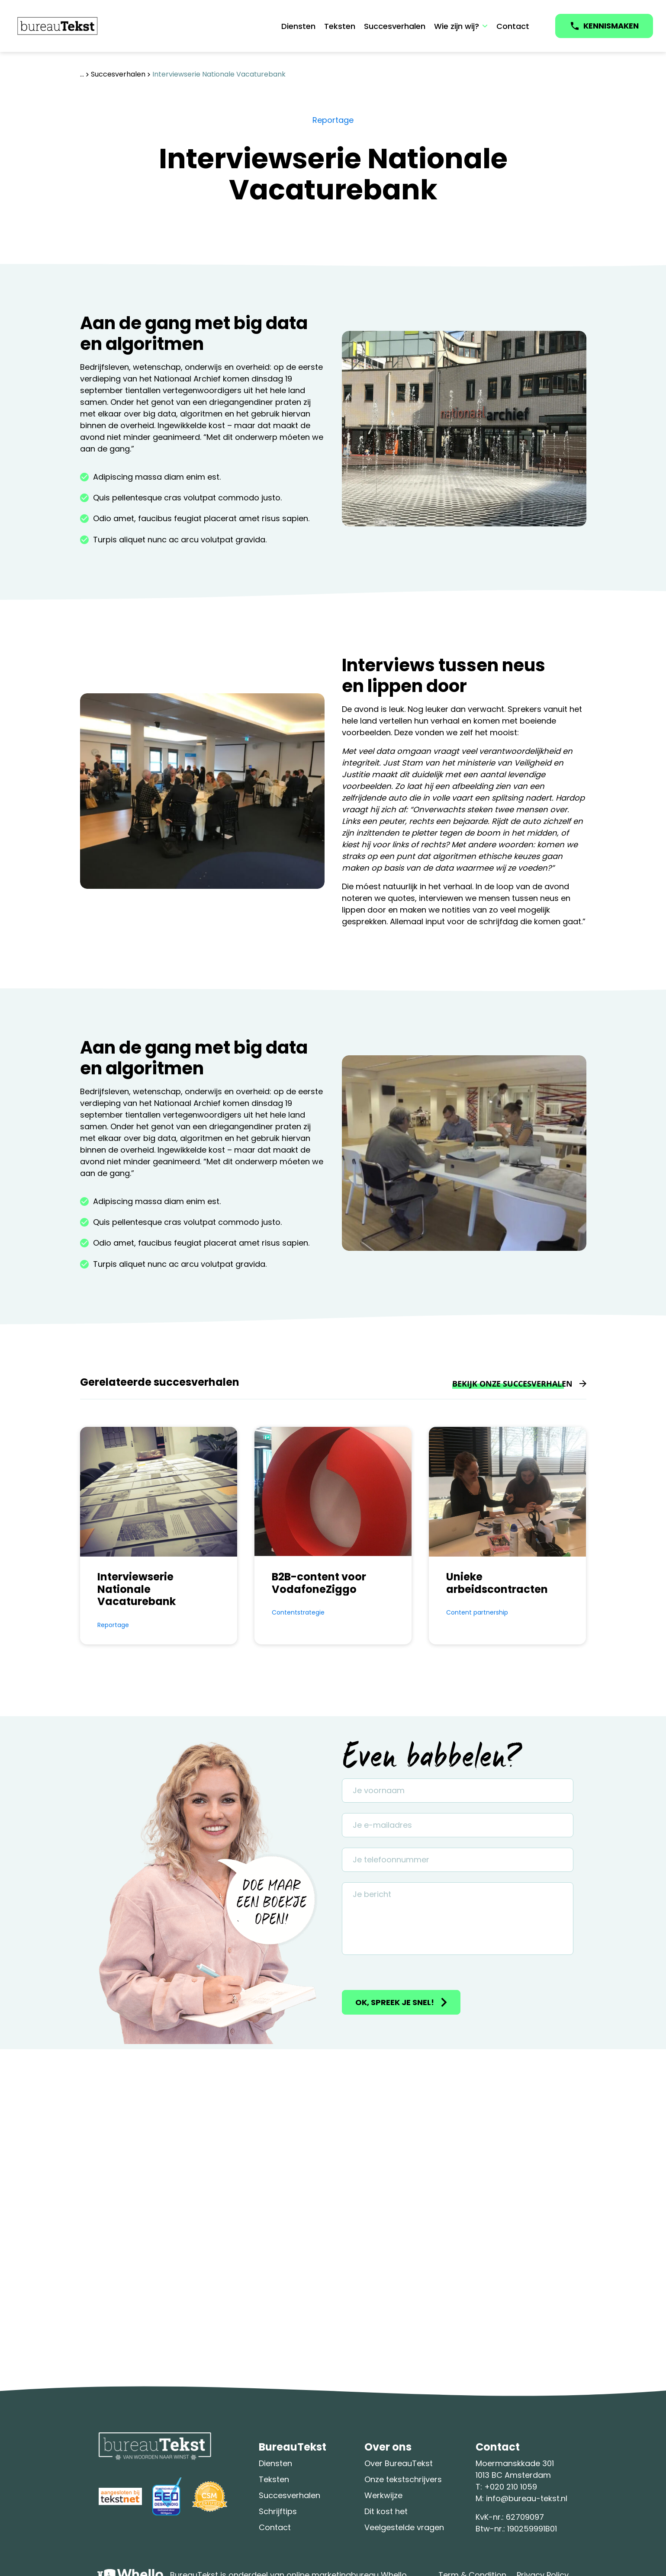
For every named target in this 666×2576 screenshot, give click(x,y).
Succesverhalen (394, 26)
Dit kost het (386, 2511)
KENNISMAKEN (611, 25)
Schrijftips (278, 2511)
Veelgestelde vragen (404, 2527)
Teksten (339, 26)
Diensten (298, 26)
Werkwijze (383, 2495)
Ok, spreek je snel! (394, 2002)
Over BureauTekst (398, 2463)
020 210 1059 (513, 2486)
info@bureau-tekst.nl (526, 2498)
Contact (512, 26)
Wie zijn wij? (456, 26)
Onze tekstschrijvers (403, 2479)
